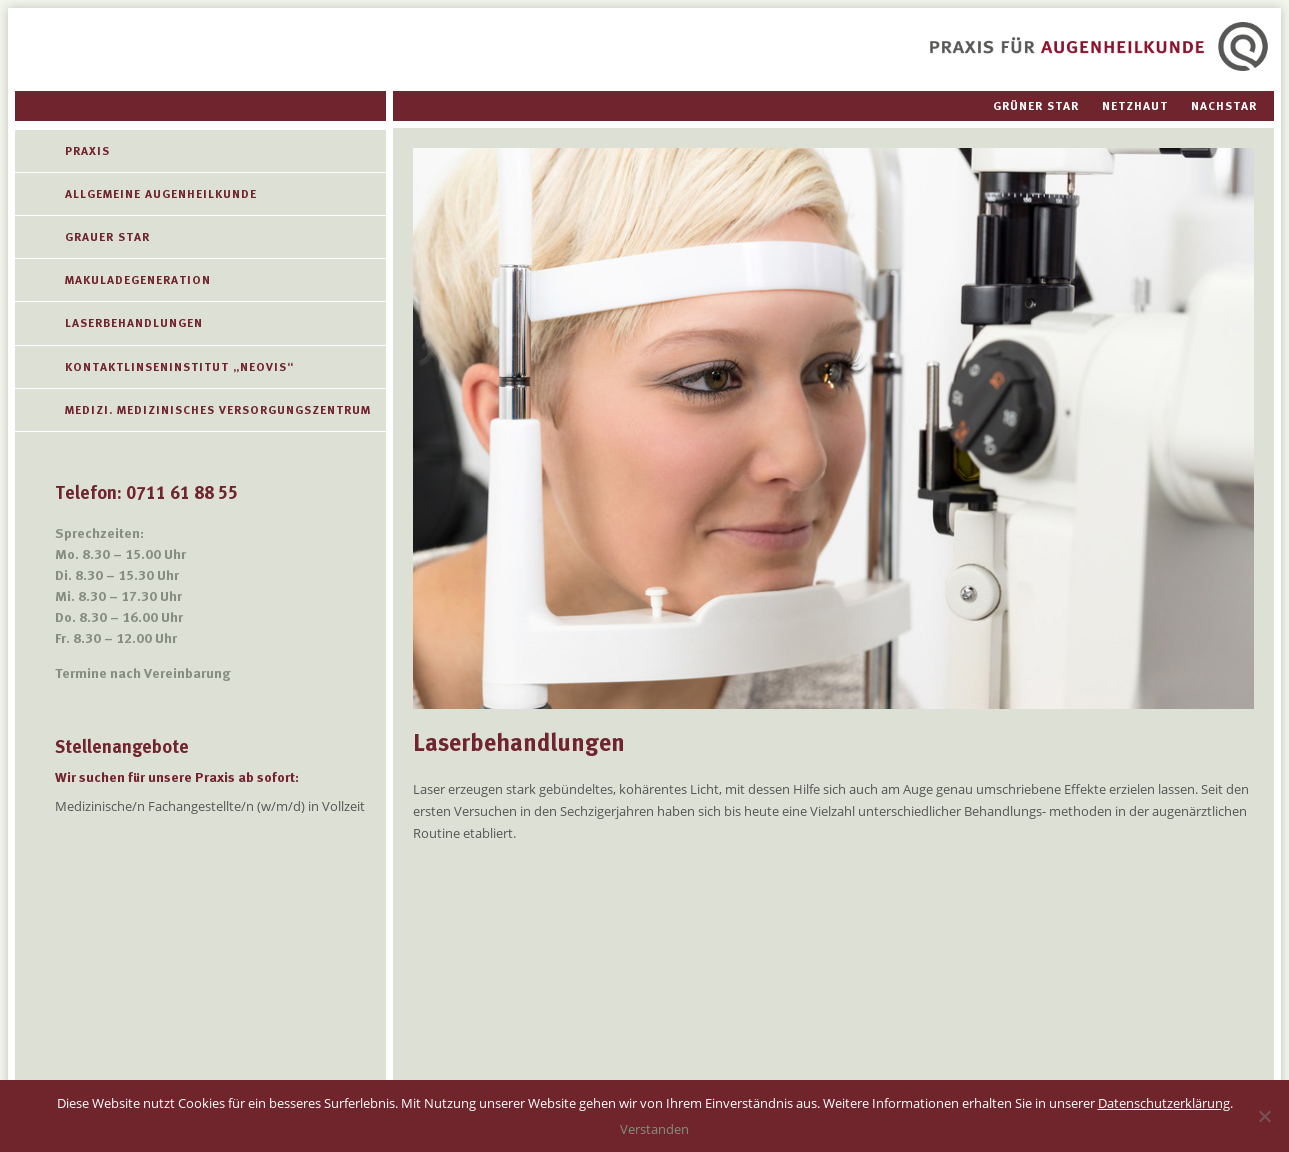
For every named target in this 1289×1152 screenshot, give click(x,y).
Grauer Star (107, 237)
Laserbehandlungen (134, 323)
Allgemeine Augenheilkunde (161, 194)
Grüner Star (1036, 106)
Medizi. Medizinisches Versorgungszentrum (218, 410)
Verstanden (654, 1129)
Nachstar (1224, 106)
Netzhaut (1135, 106)
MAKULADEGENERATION (138, 280)
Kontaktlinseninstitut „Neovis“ (179, 367)
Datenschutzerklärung (1164, 1103)
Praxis (87, 151)
